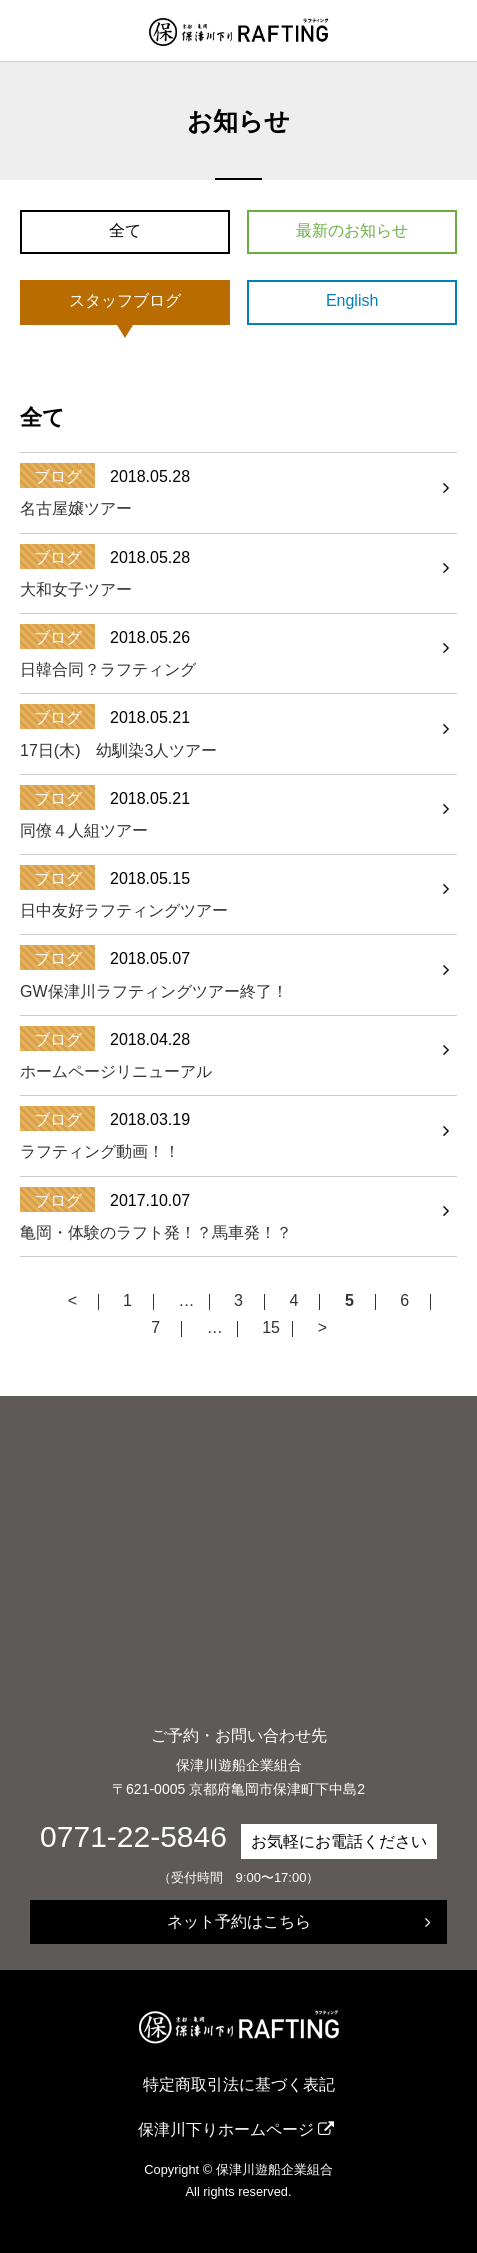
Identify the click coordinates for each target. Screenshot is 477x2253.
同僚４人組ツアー (84, 830)
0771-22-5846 (133, 1836)
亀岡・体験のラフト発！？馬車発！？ (156, 1232)
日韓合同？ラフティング (108, 669)
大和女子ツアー (76, 589)
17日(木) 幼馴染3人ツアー (118, 750)
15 (271, 1328)
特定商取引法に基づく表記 (239, 2084)
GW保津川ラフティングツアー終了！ (154, 991)
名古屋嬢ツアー (76, 508)
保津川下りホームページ (226, 2129)
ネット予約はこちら (239, 1921)
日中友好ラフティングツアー (124, 910)
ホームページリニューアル (116, 1071)
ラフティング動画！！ (100, 1151)
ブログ (58, 476)
